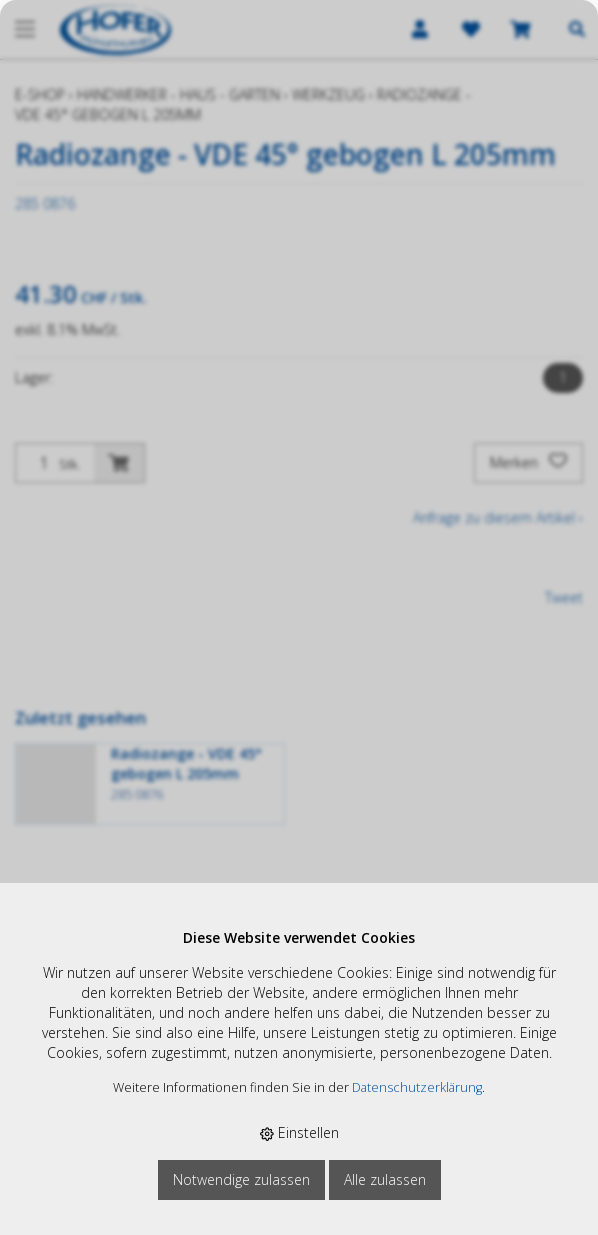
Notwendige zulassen (241, 1179)
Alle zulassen (385, 1179)
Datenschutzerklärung (417, 1087)
